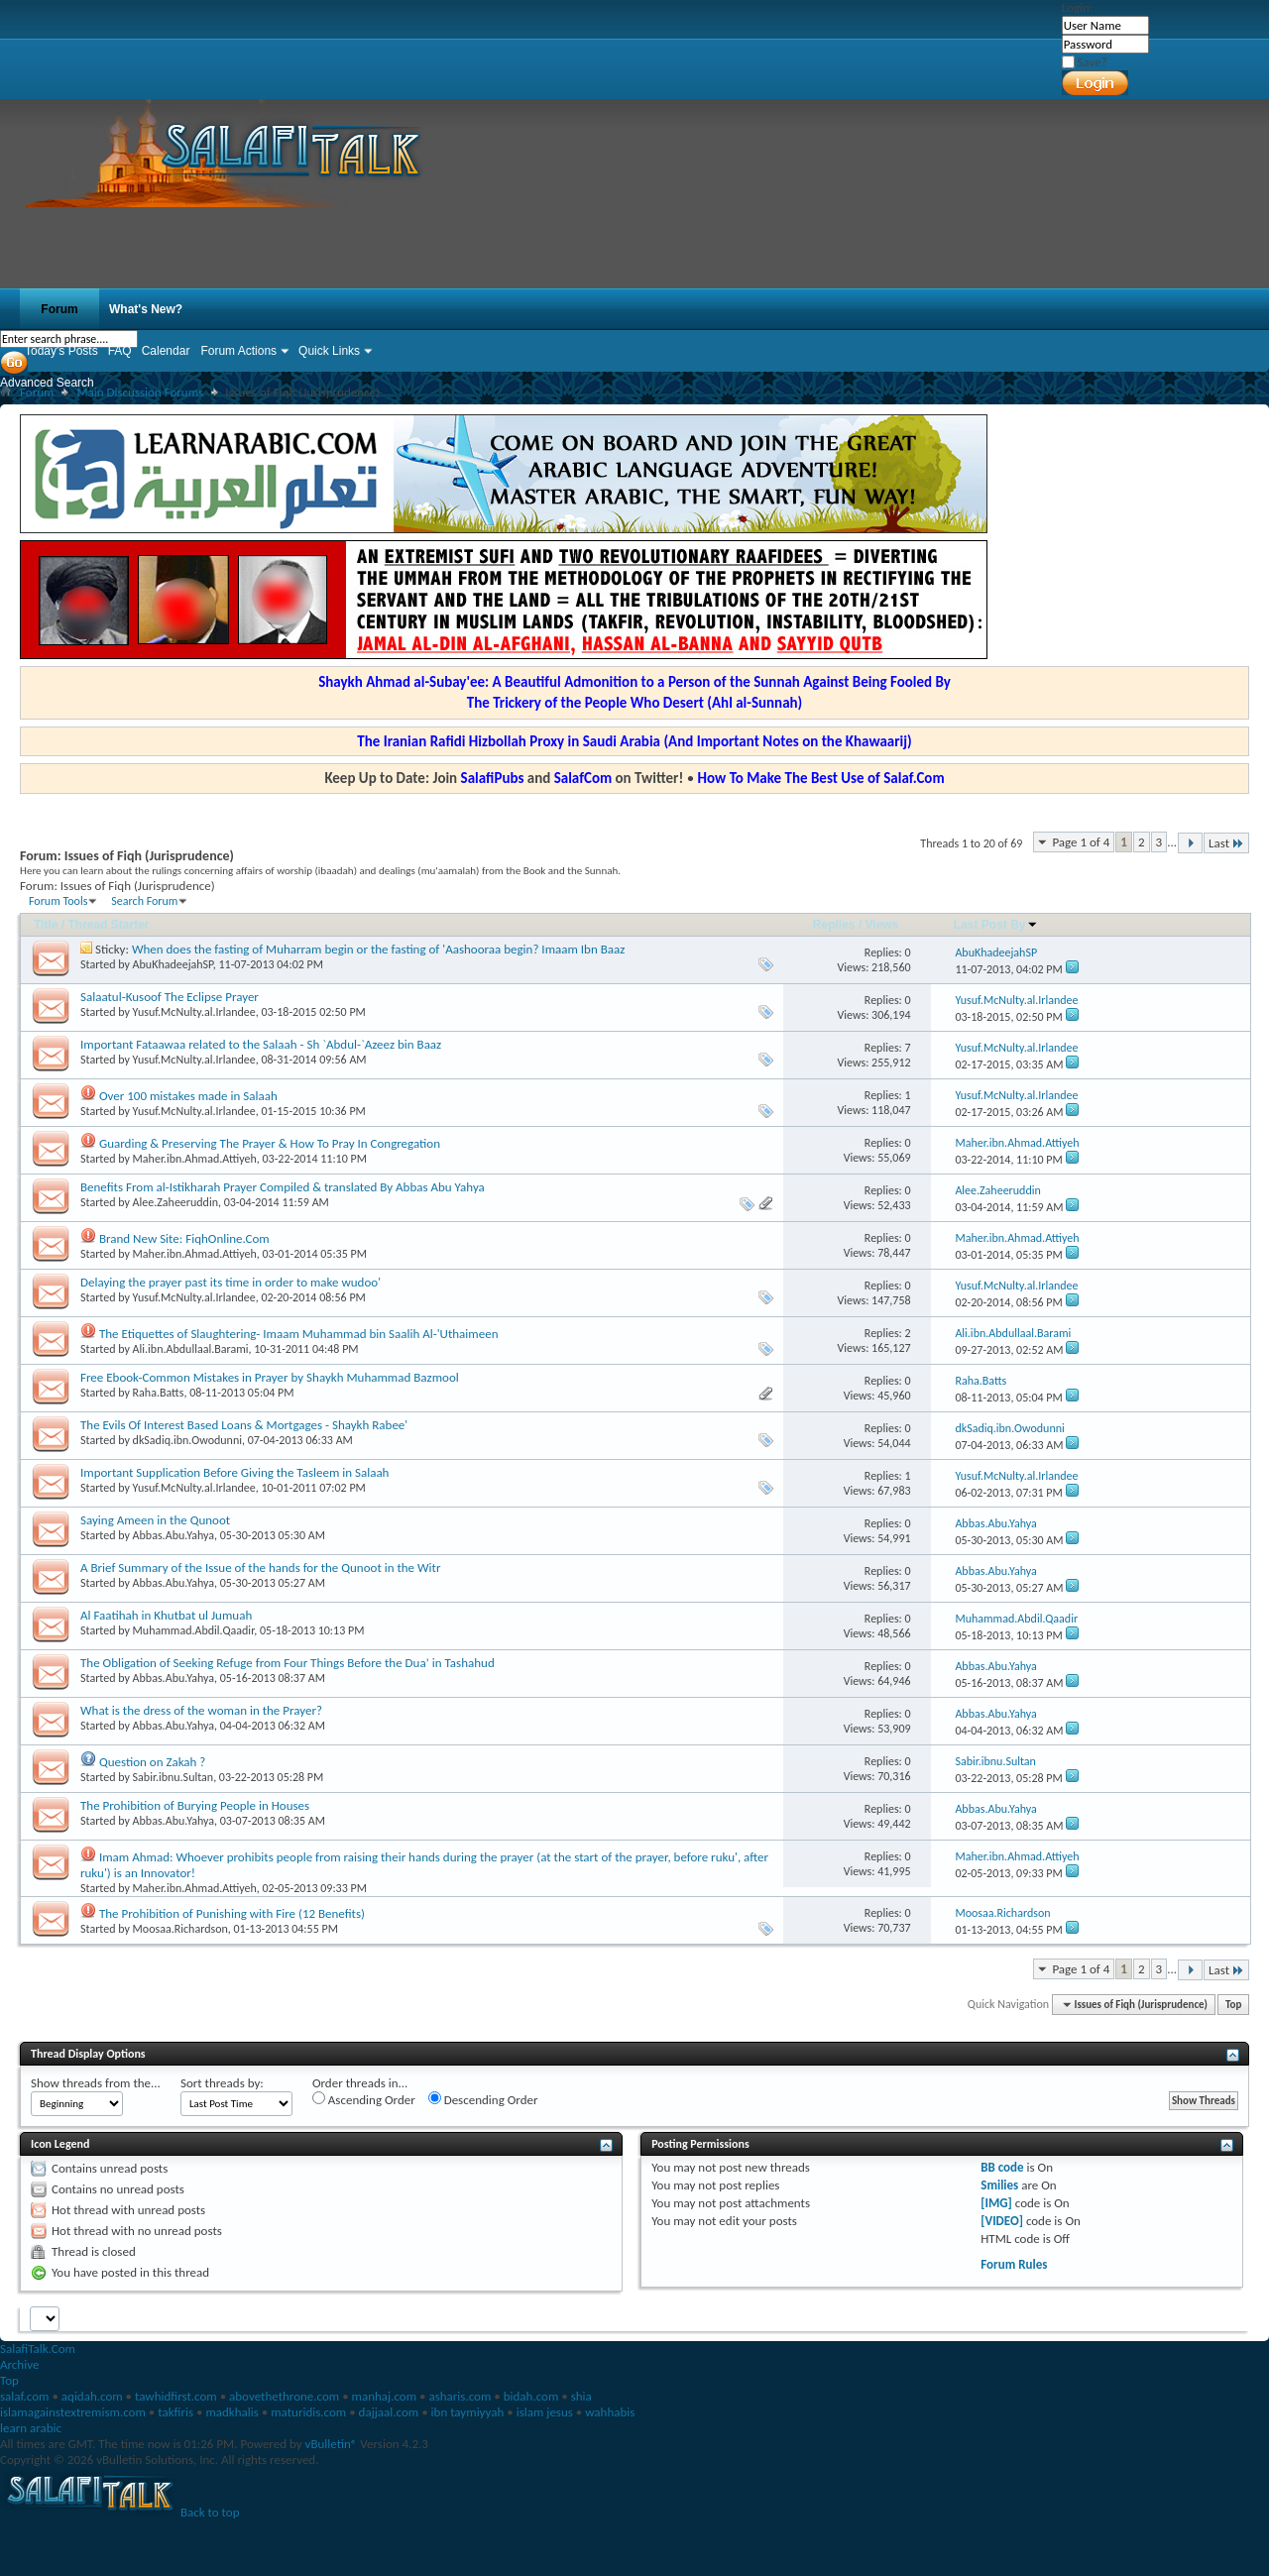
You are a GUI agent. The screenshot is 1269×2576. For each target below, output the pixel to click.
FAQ (120, 351)
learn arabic (30, 2427)
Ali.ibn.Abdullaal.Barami (191, 1349)
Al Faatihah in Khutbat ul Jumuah (166, 1615)
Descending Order (483, 2099)
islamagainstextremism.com (73, 2412)
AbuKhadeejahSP (173, 964)
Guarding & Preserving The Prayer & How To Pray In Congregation (269, 1143)
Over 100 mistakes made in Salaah (188, 1095)
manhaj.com (384, 2396)
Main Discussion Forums (139, 392)
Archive (19, 2364)
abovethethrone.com (284, 2396)
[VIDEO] (1002, 2220)
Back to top (210, 2512)
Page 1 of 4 (1080, 842)
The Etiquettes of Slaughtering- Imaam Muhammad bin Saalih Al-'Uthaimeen (299, 1333)
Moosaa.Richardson (180, 1929)
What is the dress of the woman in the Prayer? (201, 1710)
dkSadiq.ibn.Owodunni (187, 1440)
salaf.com (24, 2396)
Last (1226, 843)
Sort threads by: (222, 2082)
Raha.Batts (158, 1393)
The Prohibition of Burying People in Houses (194, 1805)
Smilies (999, 2185)
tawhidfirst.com (176, 2396)
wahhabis (609, 2412)
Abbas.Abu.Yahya (173, 1535)
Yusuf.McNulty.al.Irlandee (194, 1012)
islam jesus (545, 2412)
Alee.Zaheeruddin (175, 1202)
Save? (1084, 62)
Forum (59, 309)
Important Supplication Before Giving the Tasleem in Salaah (234, 1472)
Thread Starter (108, 925)
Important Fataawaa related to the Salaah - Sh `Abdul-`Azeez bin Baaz (260, 1044)
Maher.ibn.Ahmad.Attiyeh (195, 1159)
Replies (834, 925)
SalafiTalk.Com (37, 2348)
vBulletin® (331, 2443)
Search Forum (144, 901)
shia (581, 2396)
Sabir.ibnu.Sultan (173, 1777)
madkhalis (231, 2412)
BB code (1002, 2167)
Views (882, 925)
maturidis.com (308, 2412)
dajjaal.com (389, 2412)
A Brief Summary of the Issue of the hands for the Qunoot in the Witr (260, 1567)
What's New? (145, 309)
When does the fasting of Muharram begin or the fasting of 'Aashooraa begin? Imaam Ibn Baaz (378, 949)
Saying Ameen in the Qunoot (155, 1519)
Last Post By (996, 925)
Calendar (166, 351)
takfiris (175, 2412)
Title (46, 925)
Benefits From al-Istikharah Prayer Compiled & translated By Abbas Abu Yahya (282, 1186)
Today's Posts (61, 351)
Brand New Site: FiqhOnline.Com (184, 1238)
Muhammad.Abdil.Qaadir (194, 1630)
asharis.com (459, 2396)
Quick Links (329, 351)
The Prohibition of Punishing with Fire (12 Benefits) (232, 1913)
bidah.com (531, 2396)
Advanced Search (47, 383)
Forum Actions (238, 351)
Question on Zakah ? (152, 1761)
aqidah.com (92, 2396)
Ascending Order (363, 2099)
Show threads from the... (96, 2082)
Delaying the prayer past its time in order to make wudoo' (230, 1282)
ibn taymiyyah (468, 2412)
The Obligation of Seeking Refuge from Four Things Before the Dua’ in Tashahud (287, 1662)
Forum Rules (1014, 2264)
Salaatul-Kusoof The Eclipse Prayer (169, 996)
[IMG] (996, 2202)
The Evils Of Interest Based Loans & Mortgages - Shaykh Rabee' (243, 1424)
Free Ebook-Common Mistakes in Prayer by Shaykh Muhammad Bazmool (269, 1377)
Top (1233, 2004)
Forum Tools (58, 901)
